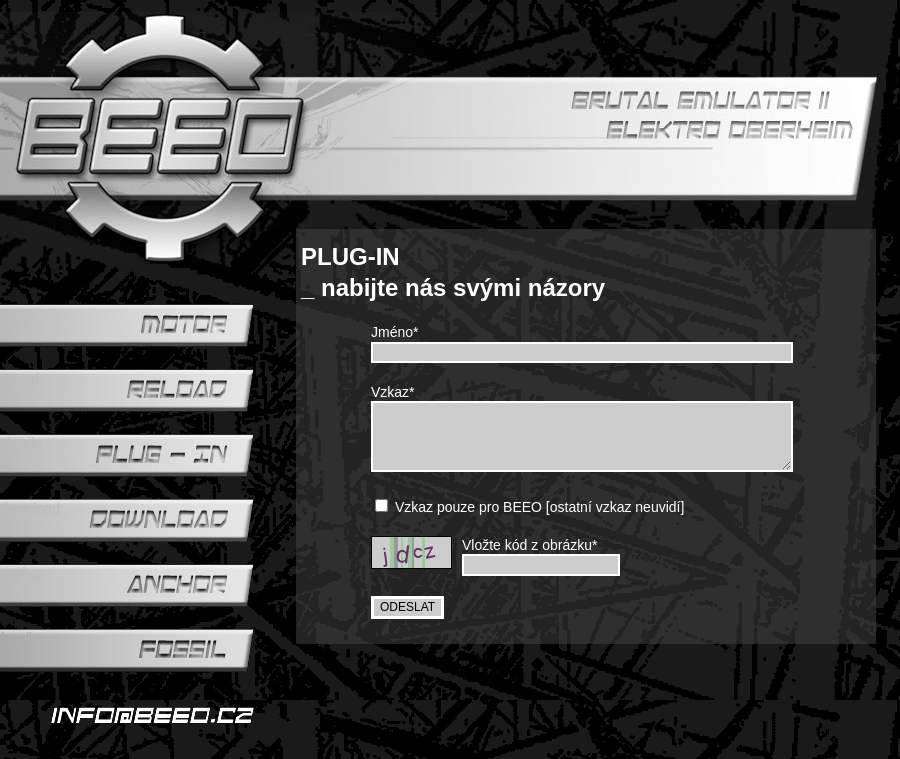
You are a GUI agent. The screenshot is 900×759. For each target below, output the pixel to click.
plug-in (21, 443)
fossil (16, 638)
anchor (21, 573)
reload (19, 378)
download (30, 508)
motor (18, 313)
